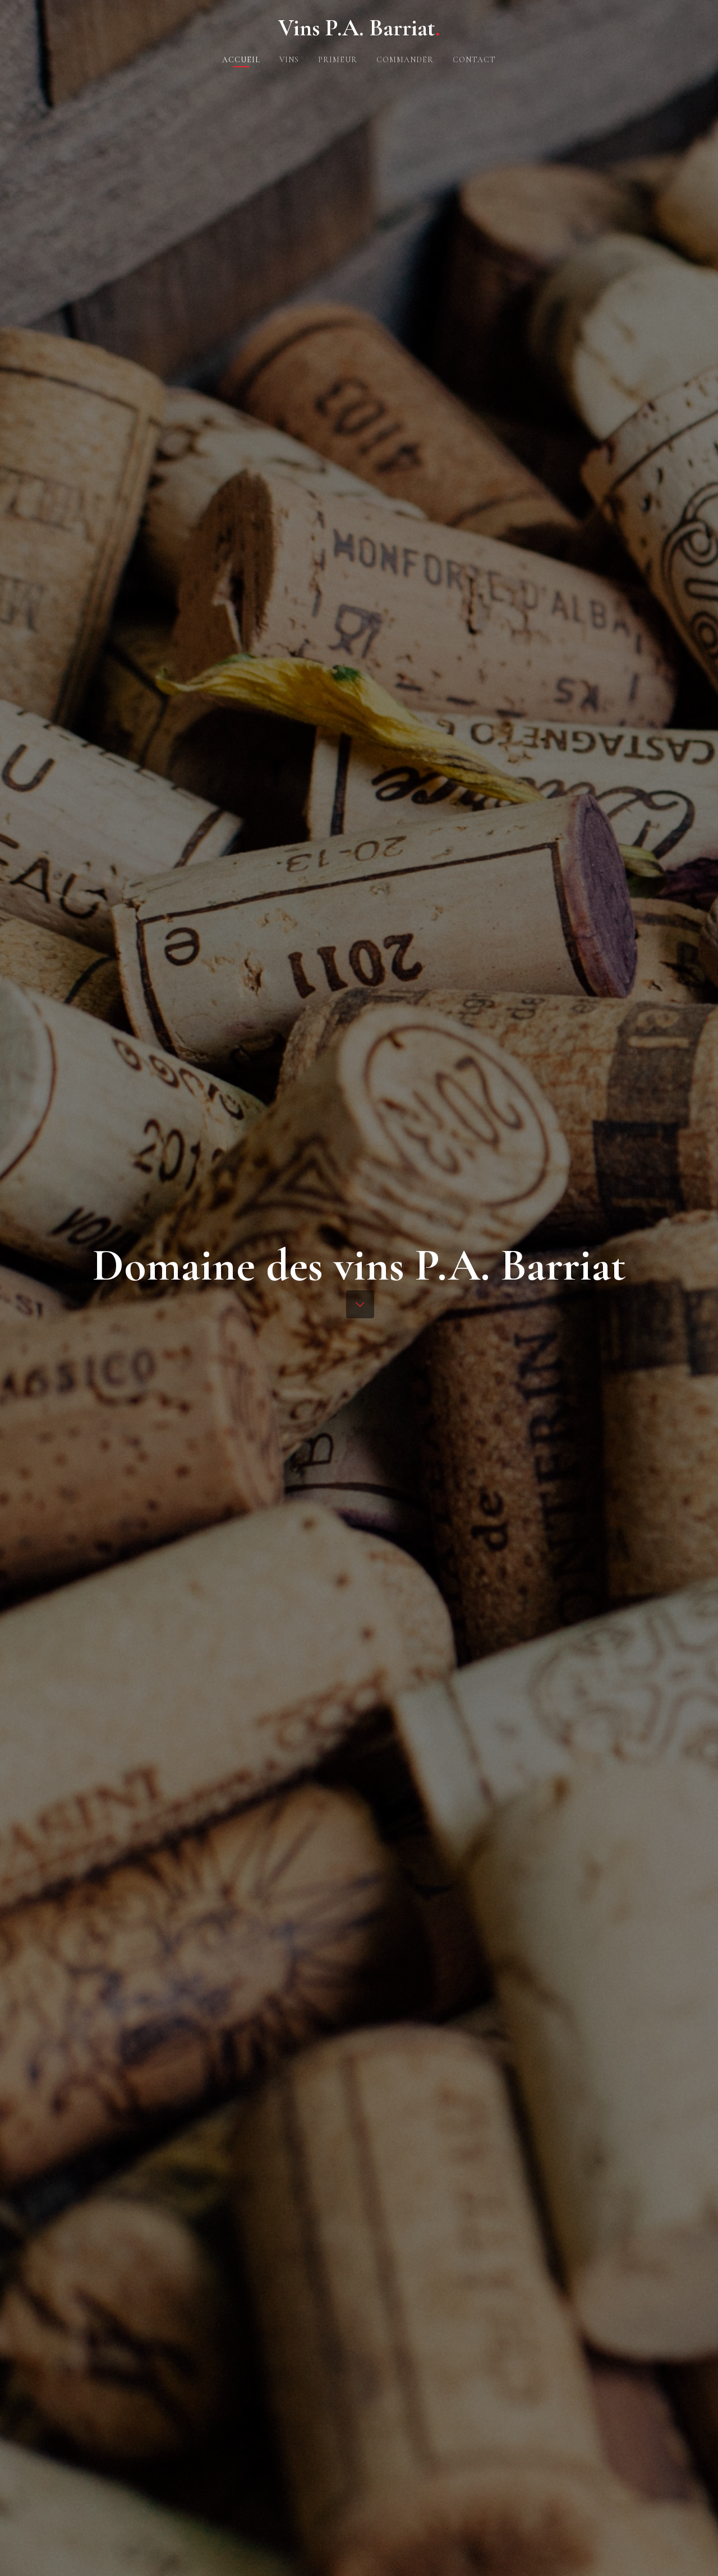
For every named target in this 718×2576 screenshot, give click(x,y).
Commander (405, 59)
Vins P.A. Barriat (359, 27)
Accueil (241, 59)
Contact (474, 59)
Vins (289, 59)
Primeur (337, 59)
